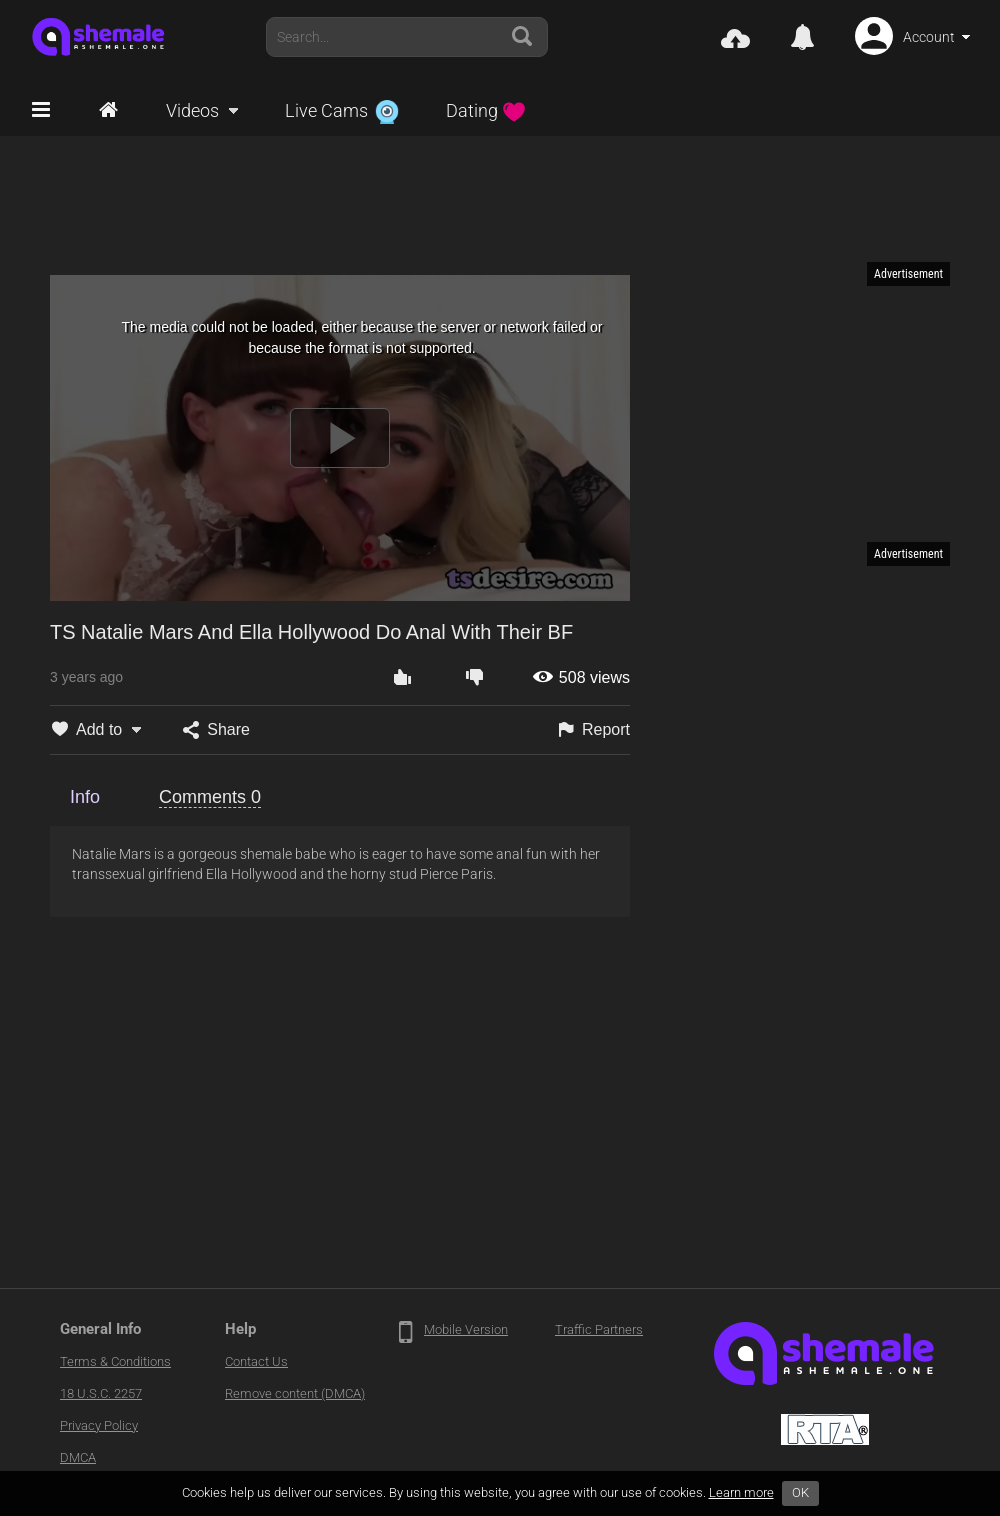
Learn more (741, 1492)
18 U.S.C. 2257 (101, 1393)
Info (85, 797)
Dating (486, 110)
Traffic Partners (599, 1329)
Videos (192, 110)
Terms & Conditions (115, 1361)
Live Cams (342, 110)
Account (929, 37)
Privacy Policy (99, 1425)
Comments (210, 797)
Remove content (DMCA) (295, 1393)
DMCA (78, 1457)
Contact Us (256, 1361)
